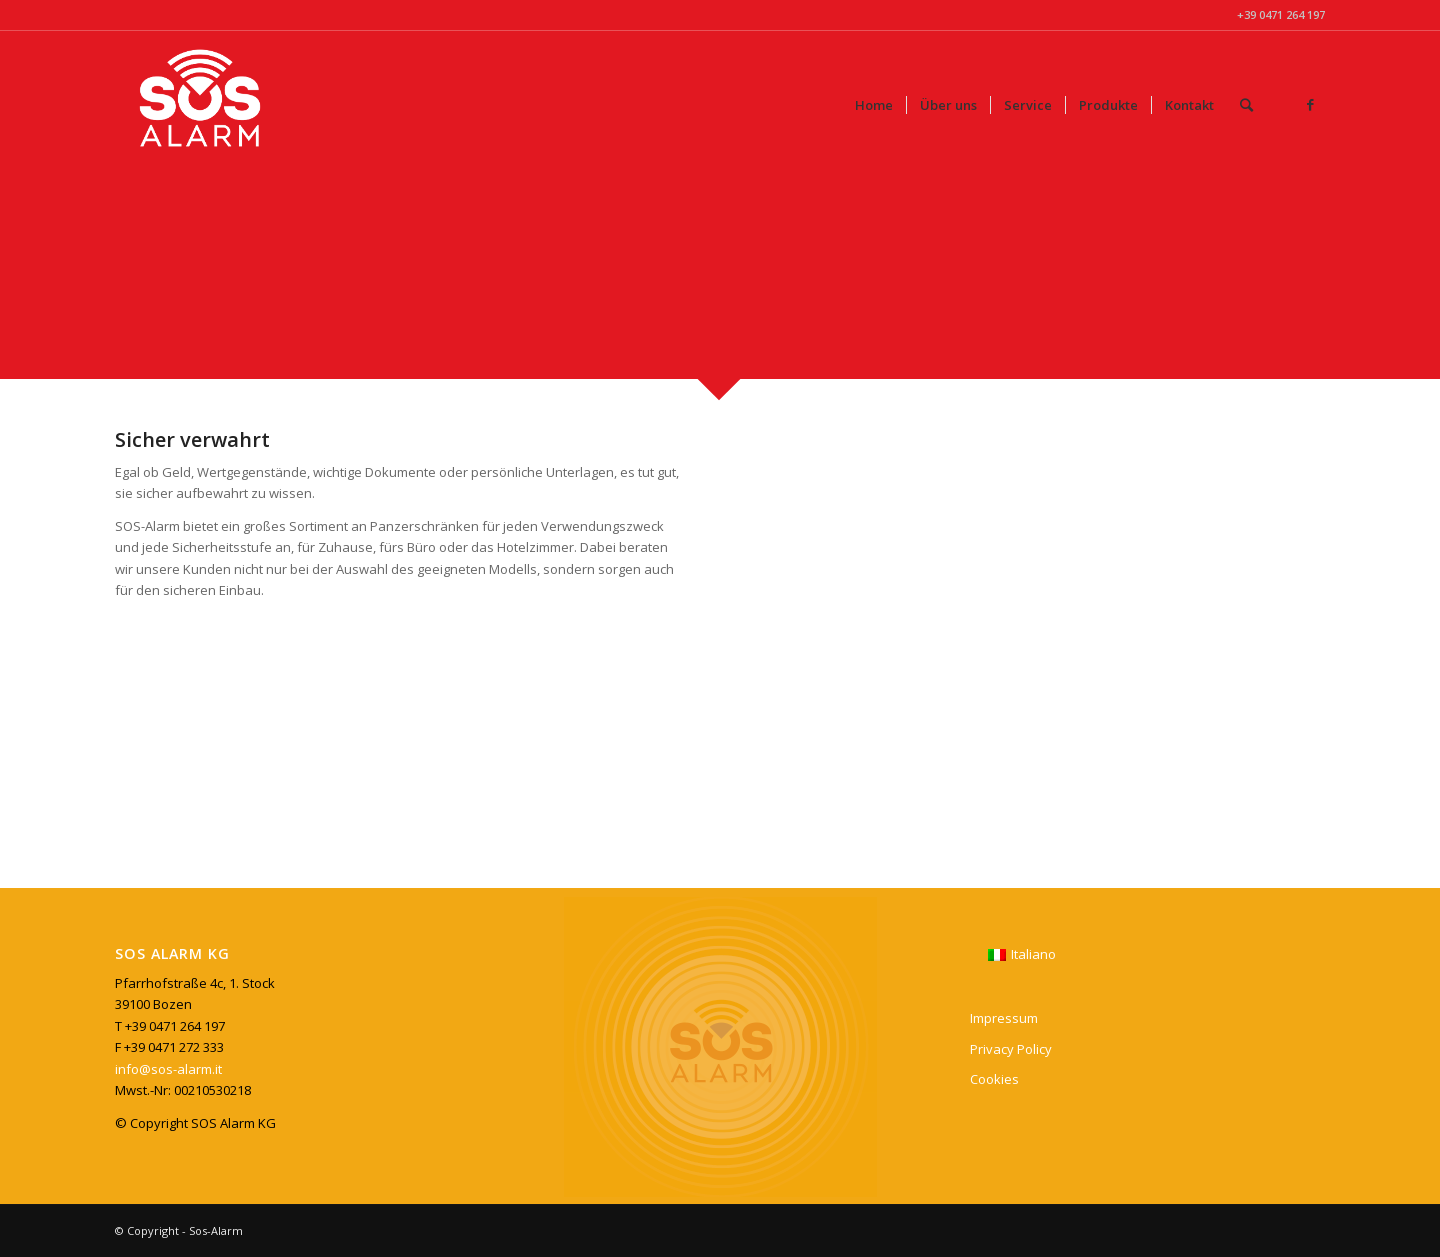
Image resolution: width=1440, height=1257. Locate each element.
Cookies (994, 1079)
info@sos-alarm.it (168, 1069)
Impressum (1004, 1018)
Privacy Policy (1011, 1049)
